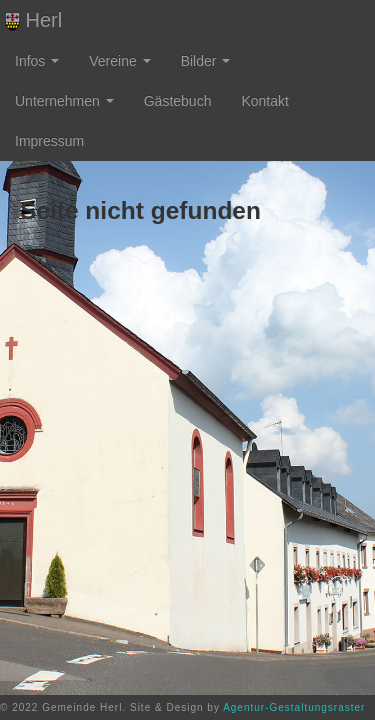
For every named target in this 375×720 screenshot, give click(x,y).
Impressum (49, 141)
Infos (37, 61)
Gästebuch (178, 101)
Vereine (119, 61)
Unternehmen (64, 101)
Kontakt (264, 101)
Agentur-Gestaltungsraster (294, 707)
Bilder (206, 61)
